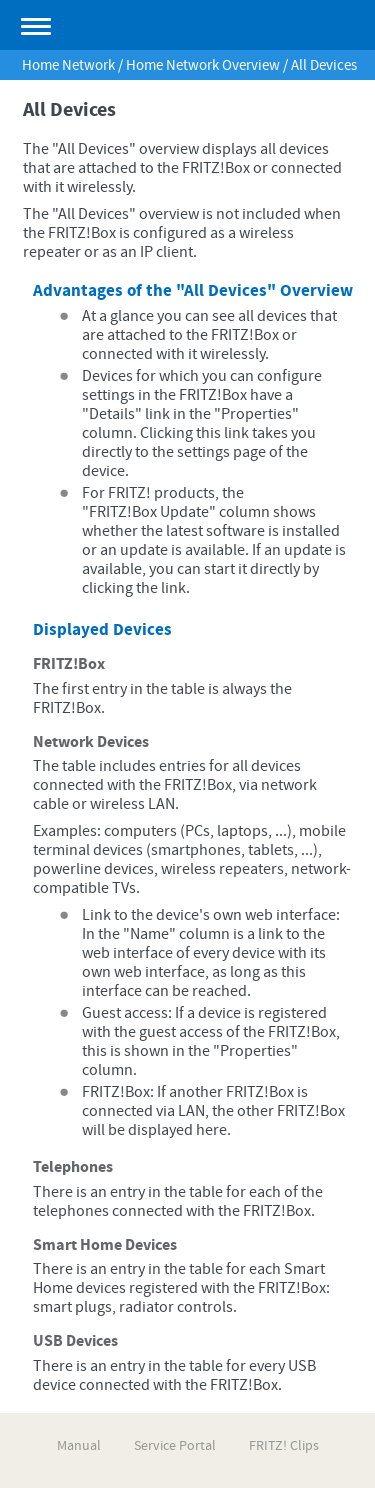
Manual (79, 1446)
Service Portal (175, 1446)
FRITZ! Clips (284, 1446)
